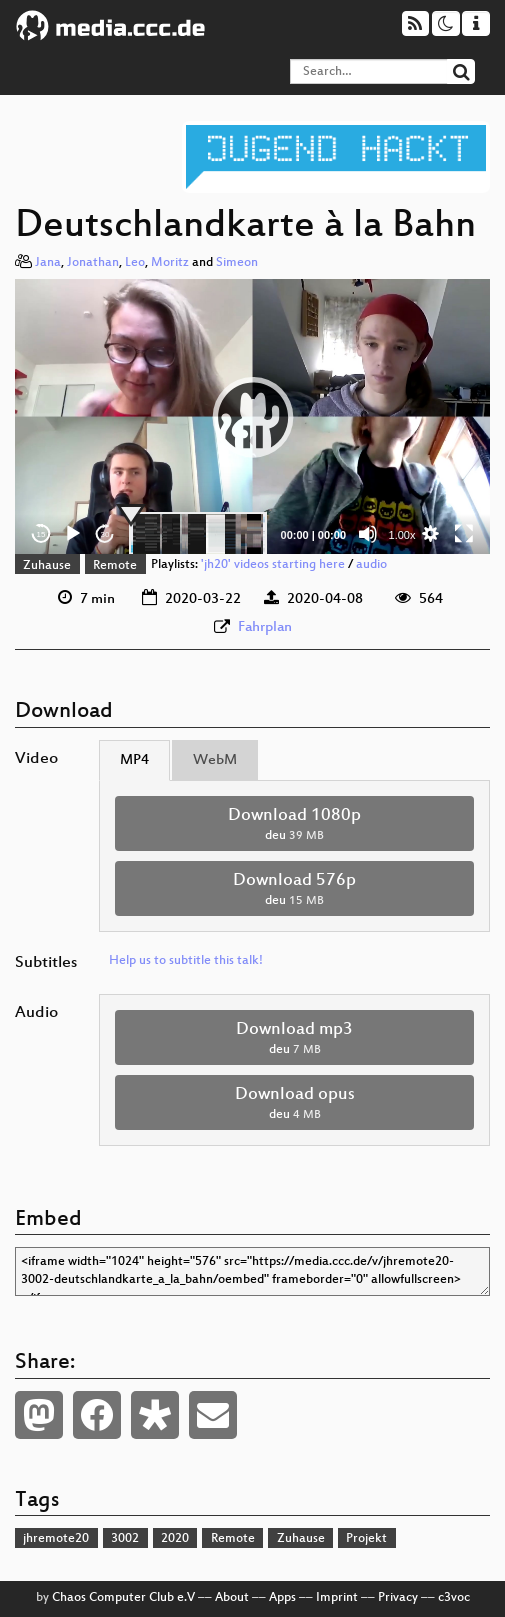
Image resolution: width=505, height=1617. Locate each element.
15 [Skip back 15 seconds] (41, 534)
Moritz (170, 263)
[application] (252, 416)
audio (371, 566)
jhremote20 (56, 1539)
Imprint (337, 1598)
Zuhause (47, 566)
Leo (135, 263)
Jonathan (93, 263)
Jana (48, 263)
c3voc (454, 1598)
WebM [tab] (215, 760)
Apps (282, 1598)
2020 (175, 1539)
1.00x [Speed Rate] (402, 535)
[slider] (198, 534)
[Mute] (368, 534)
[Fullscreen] (464, 534)
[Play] (73, 534)
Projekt (366, 1539)
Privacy (398, 1598)
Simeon (237, 263)
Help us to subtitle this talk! (186, 961)
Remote (115, 566)
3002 (125, 1539)
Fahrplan (265, 627)
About (232, 1598)
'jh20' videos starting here (273, 566)
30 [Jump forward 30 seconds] (105, 534)
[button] (253, 417)
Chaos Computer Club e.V (123, 1598)
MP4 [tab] (134, 760)
